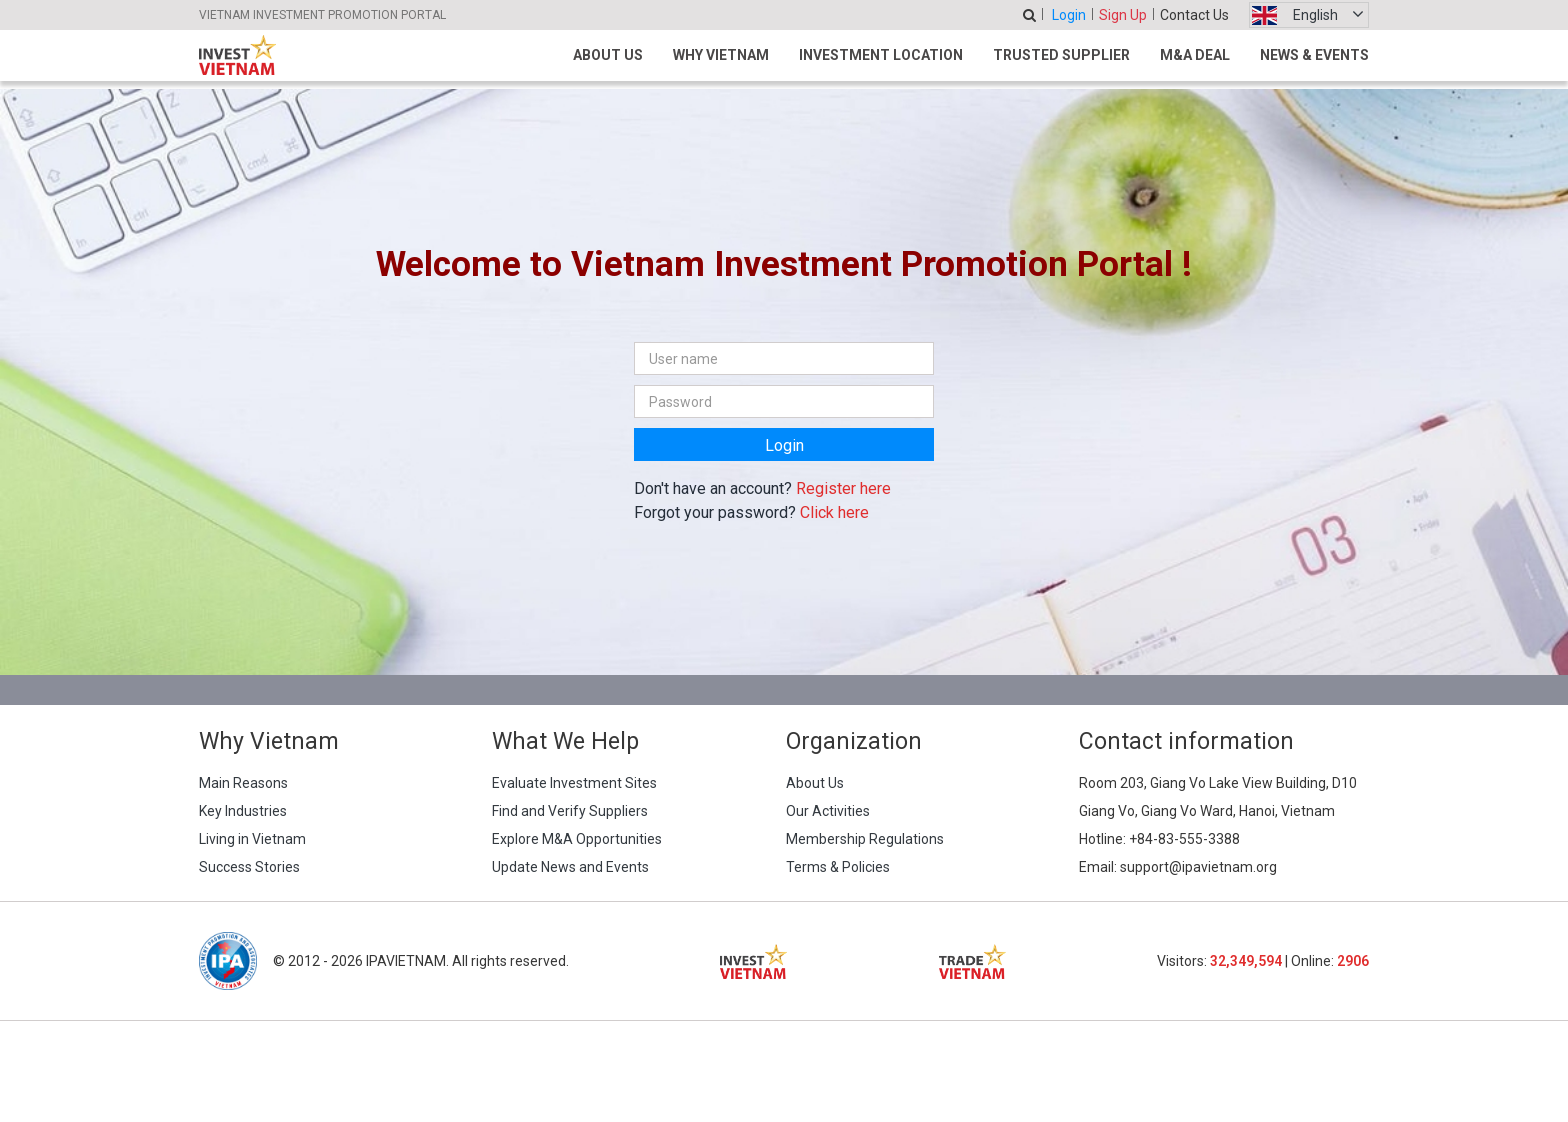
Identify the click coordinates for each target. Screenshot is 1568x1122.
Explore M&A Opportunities (577, 839)
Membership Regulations (865, 839)
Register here (843, 488)
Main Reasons (243, 783)
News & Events (1314, 55)
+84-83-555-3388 (1184, 839)
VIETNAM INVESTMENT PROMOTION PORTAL (322, 15)
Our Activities (828, 811)
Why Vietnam (721, 55)
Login (1069, 15)
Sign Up (1123, 15)
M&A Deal (1195, 55)
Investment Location (881, 55)
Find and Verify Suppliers (570, 811)
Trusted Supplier (1061, 55)
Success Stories (249, 867)
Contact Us (1194, 15)
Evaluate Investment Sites (574, 783)
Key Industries (243, 811)
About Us (608, 55)
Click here (834, 512)
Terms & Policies (838, 867)
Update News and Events (570, 867)
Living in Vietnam (252, 839)
